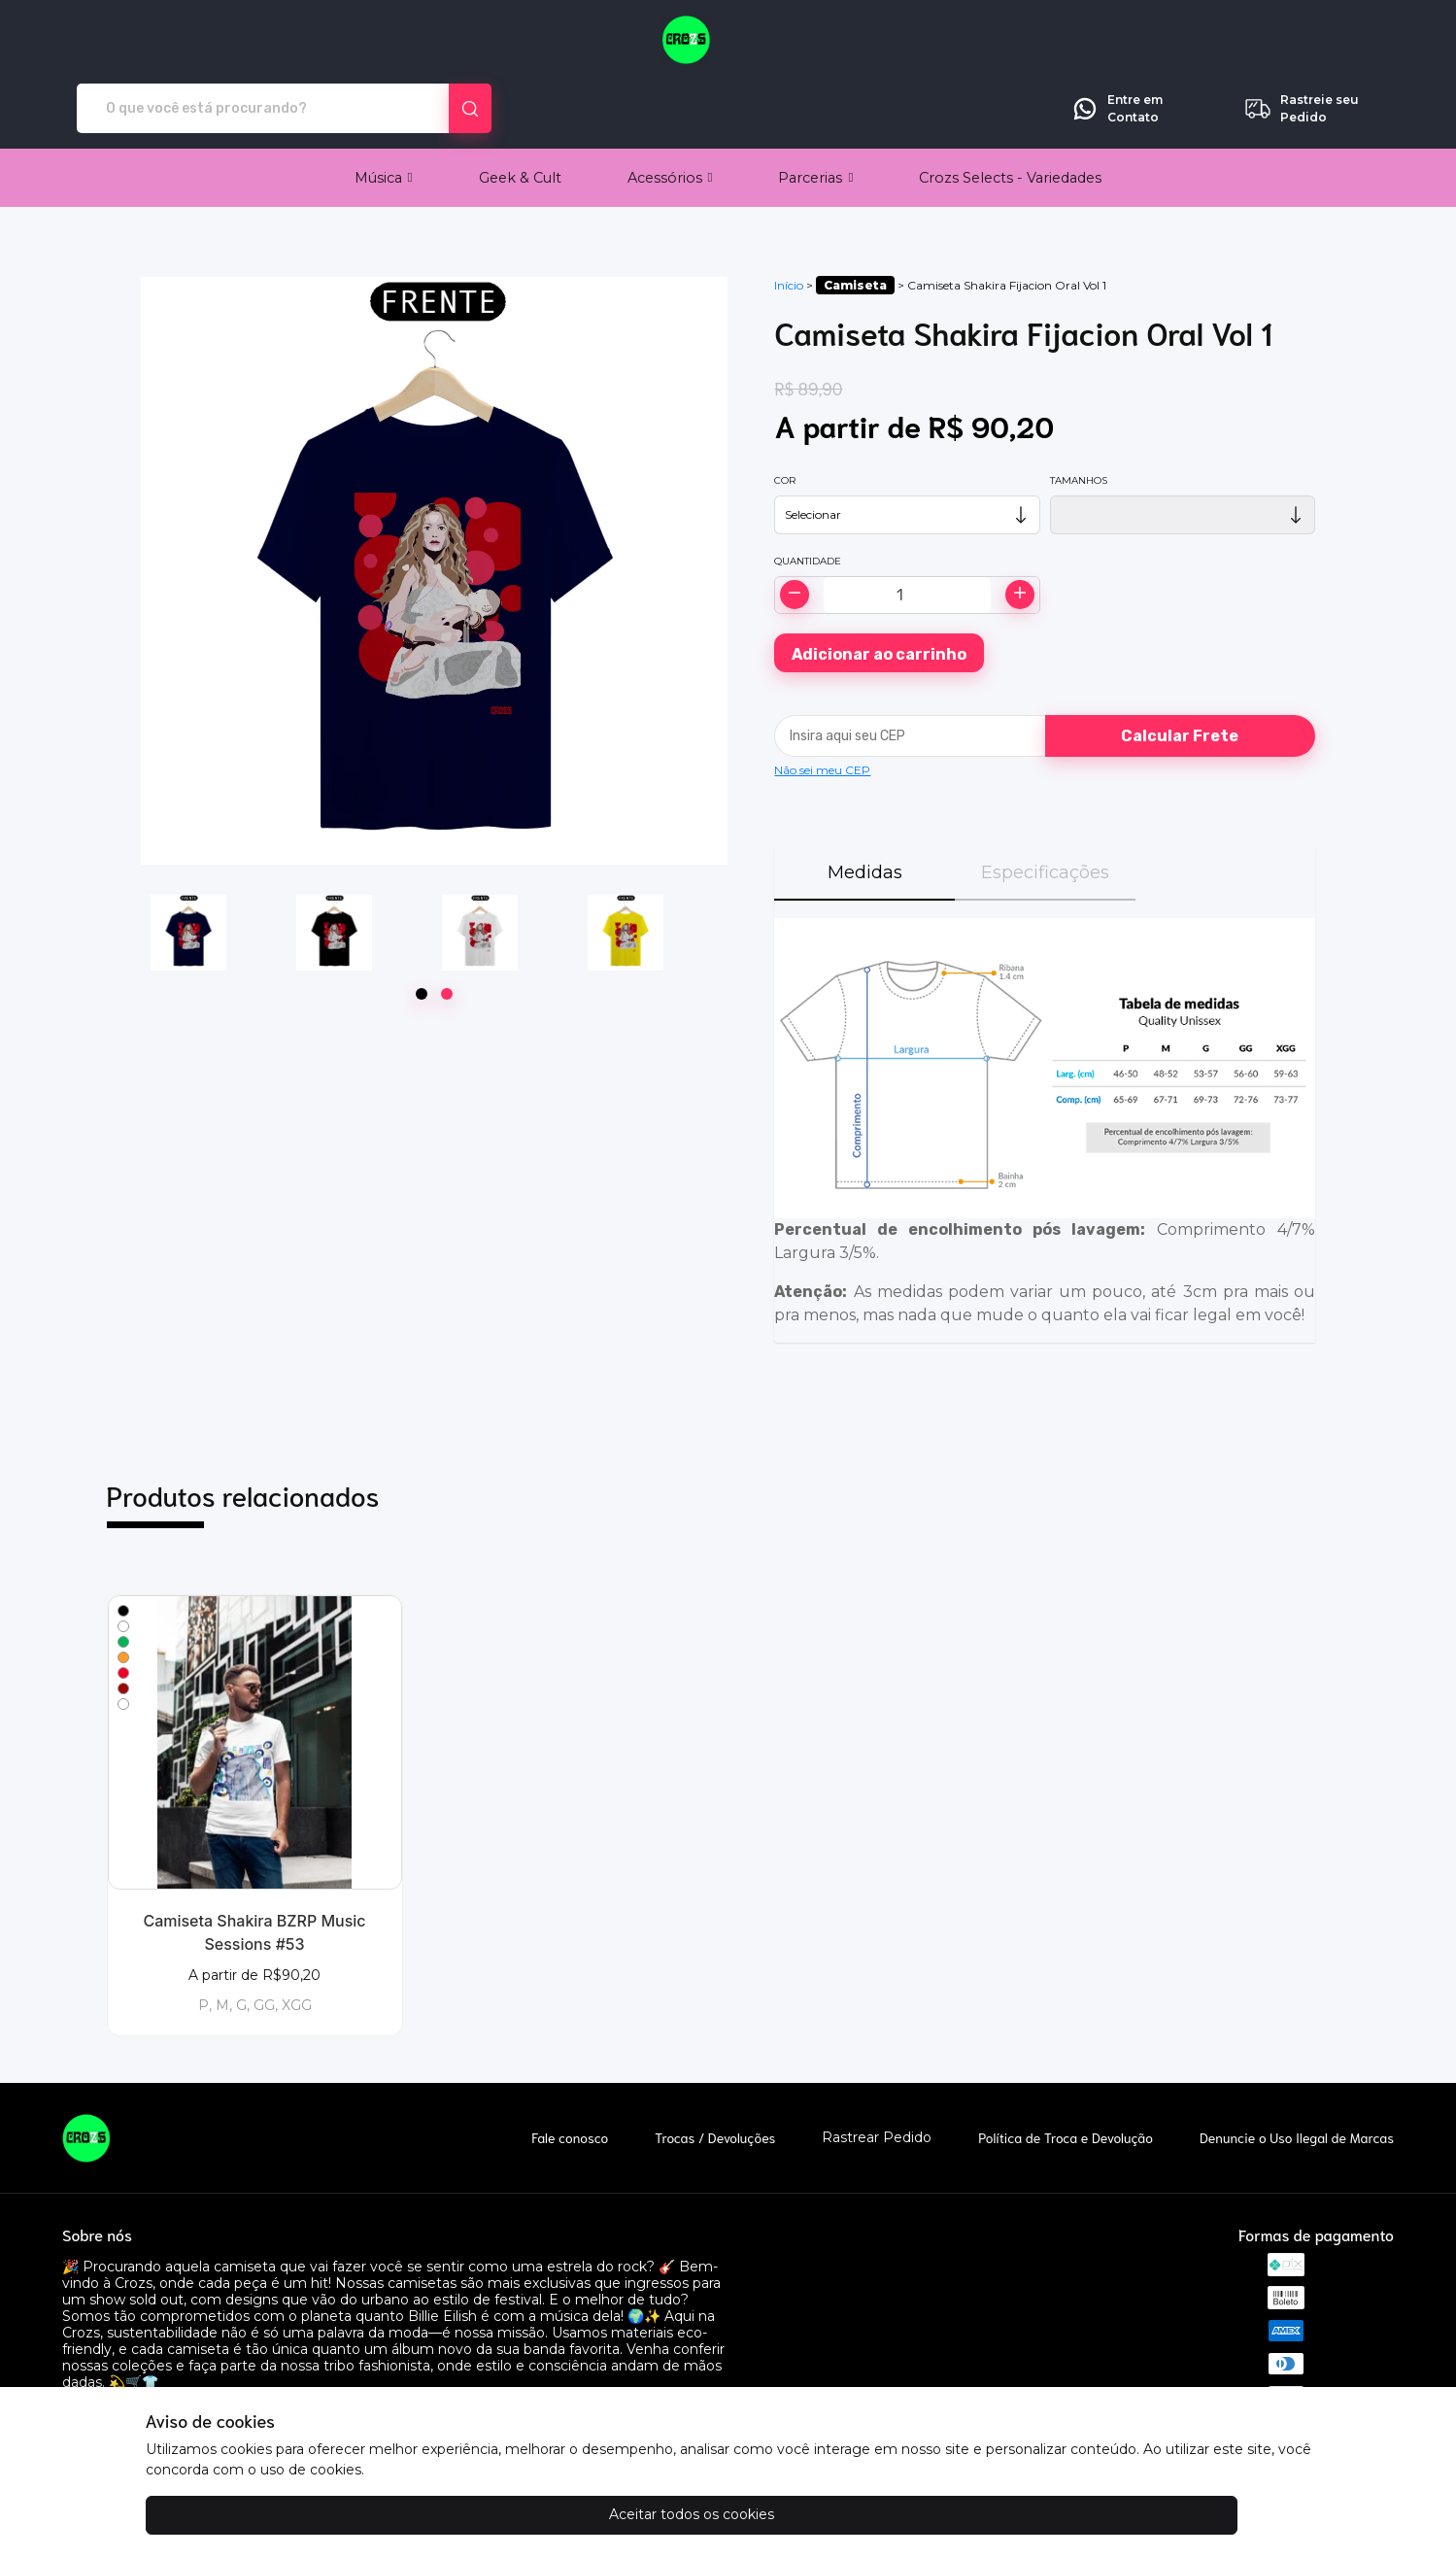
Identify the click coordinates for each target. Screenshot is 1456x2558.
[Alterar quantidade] (907, 527)
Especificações (1045, 804)
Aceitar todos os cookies (242, 2514)
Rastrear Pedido (876, 2070)
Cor (785, 412)
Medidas (865, 804)
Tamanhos (1078, 412)
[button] (384, 109)
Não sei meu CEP (822, 702)
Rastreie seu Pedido (1301, 40)
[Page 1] (421, 926)
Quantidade (807, 493)
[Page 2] (447, 926)
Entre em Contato (1116, 40)
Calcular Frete (1179, 668)
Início (788, 217)
